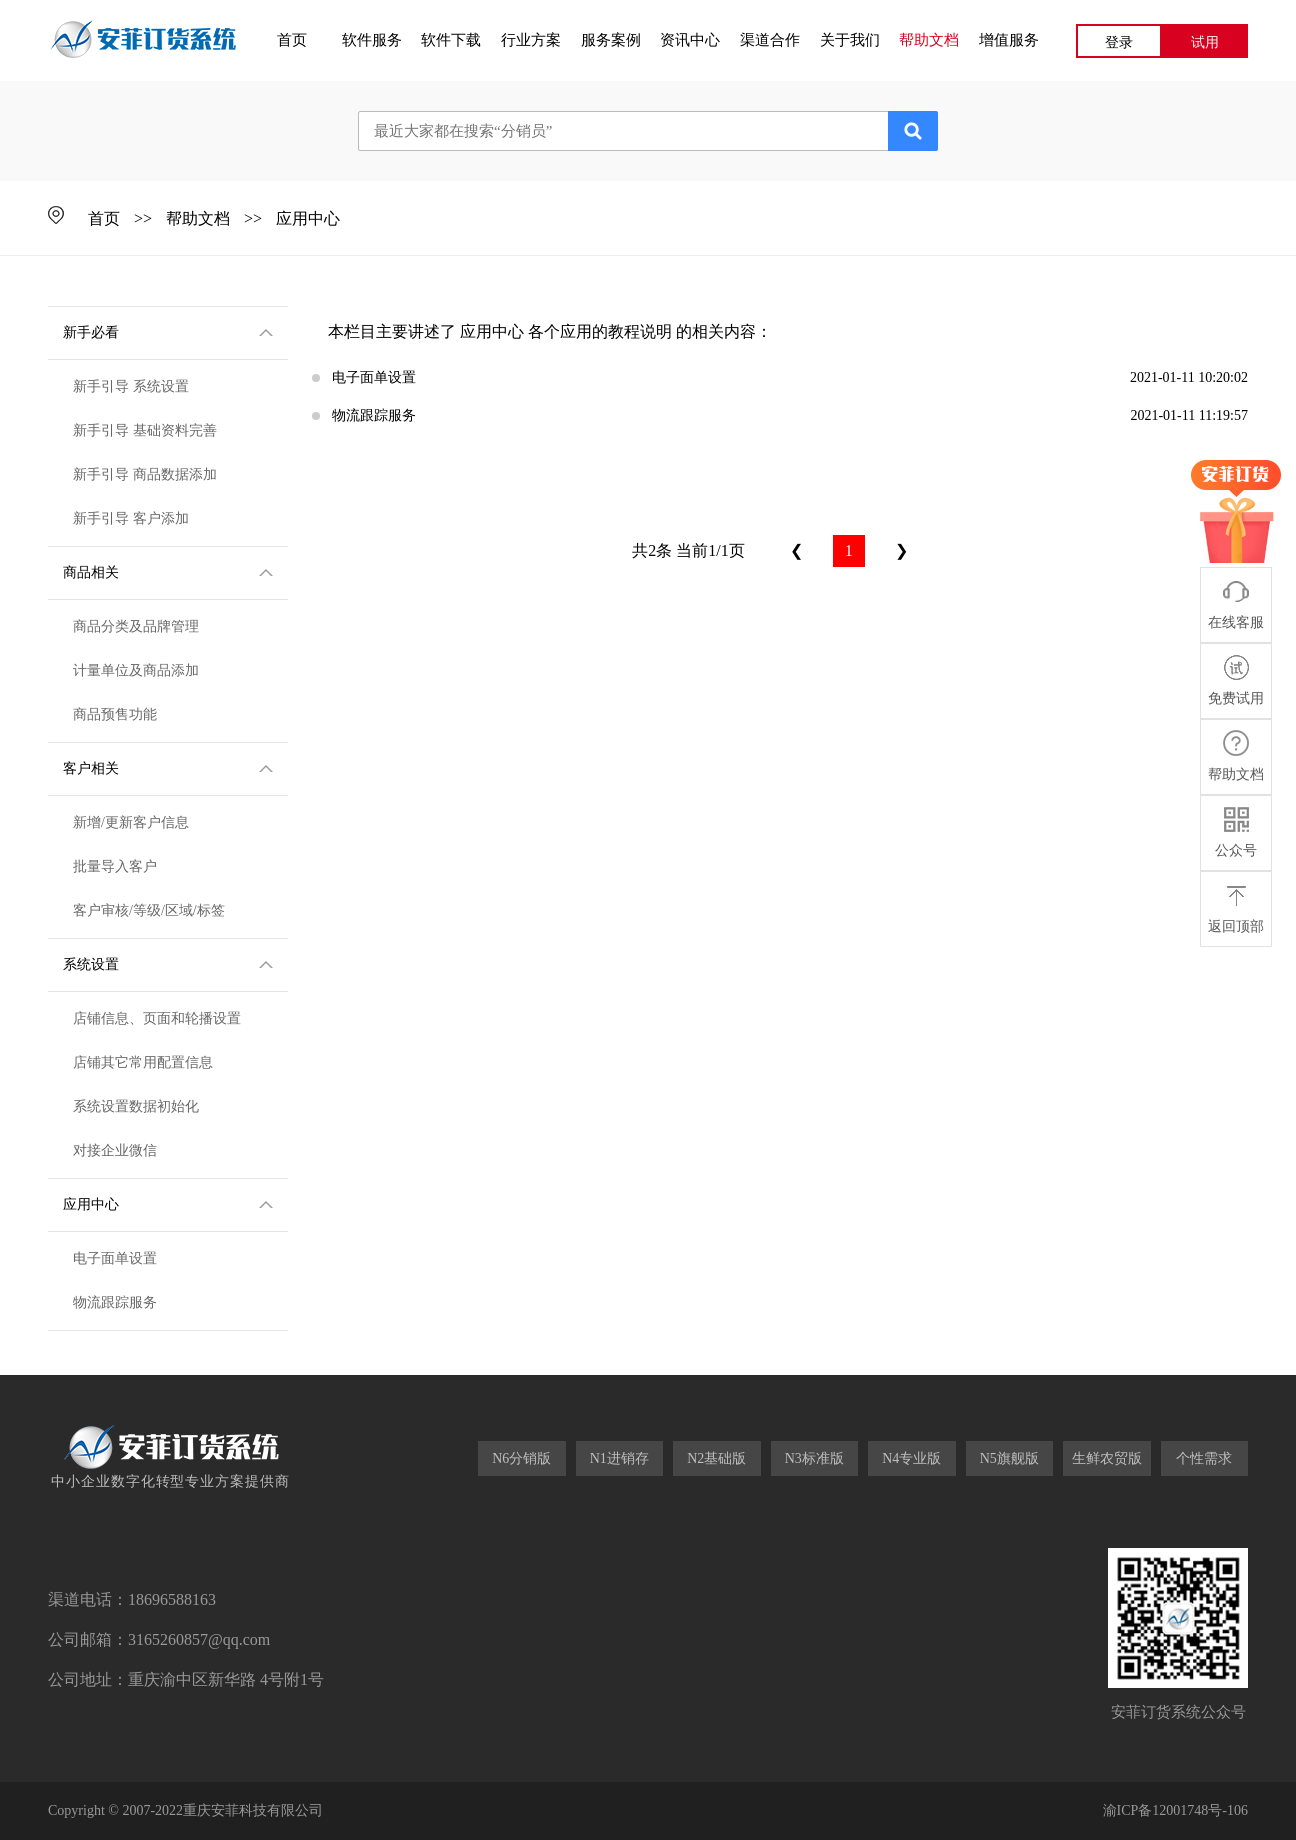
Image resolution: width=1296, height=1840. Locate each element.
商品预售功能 (115, 714)
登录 (1119, 42)
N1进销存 (619, 1458)
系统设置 (168, 963)
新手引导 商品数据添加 (145, 474)
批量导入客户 (115, 866)
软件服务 (372, 40)
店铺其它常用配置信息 (143, 1062)
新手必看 (168, 331)
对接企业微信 (115, 1150)
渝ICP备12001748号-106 (1175, 1810)
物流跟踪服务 (115, 1302)
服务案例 (611, 40)
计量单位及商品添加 (136, 670)
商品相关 (168, 571)
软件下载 (451, 40)
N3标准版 (814, 1458)
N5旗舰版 (1009, 1458)
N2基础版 (716, 1458)
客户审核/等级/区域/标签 (149, 910)
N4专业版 (911, 1458)
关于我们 (850, 40)
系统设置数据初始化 (136, 1106)
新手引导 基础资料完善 (145, 430)
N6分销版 (521, 1458)
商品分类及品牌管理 (136, 626)
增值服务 (1009, 40)
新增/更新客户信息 (131, 822)
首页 (292, 40)
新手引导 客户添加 (131, 518)
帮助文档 (929, 40)
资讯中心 (690, 40)
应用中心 (308, 218)
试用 (1205, 42)
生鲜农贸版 (1107, 1458)
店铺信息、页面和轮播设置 (157, 1018)
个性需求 (1204, 1458)
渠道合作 (770, 40)
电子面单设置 (115, 1258)
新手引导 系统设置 (131, 386)
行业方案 (531, 40)
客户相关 (168, 767)
